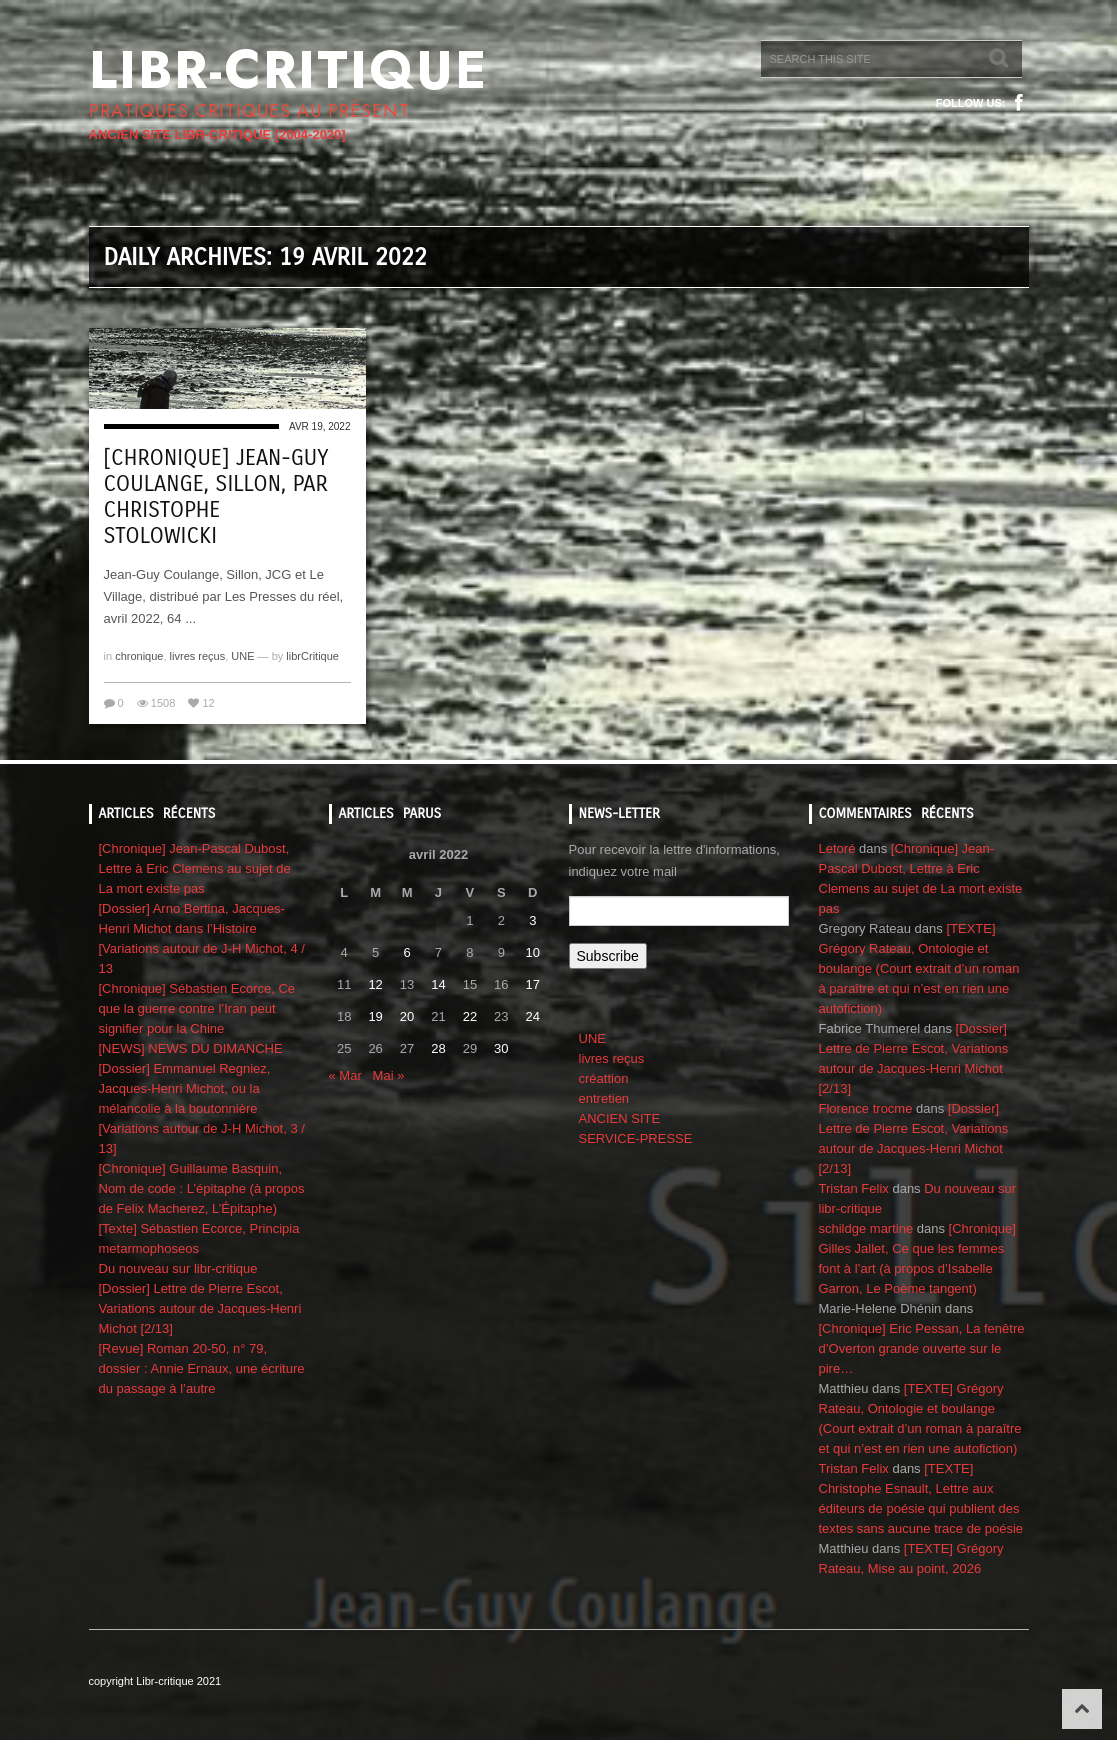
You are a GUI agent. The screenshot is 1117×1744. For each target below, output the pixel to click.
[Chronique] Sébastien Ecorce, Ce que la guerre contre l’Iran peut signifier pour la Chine (197, 1008)
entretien (604, 1098)
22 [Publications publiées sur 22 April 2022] (470, 1016)
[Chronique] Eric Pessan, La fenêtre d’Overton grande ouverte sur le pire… (922, 1348)
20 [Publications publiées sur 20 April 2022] (407, 1016)
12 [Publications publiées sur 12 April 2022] (375, 984)
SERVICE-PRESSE (636, 1138)
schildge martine (866, 1228)
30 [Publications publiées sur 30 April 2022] (501, 1048)
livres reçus (198, 656)
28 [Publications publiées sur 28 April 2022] (438, 1048)
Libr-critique (288, 70)
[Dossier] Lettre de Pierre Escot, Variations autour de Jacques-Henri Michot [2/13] (200, 1308)
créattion (604, 1078)
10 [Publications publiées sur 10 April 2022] (533, 952)
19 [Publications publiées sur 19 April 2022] (375, 1016)
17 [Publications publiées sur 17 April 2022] (533, 984)
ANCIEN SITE (620, 1118)
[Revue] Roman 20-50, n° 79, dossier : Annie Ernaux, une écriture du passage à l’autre (202, 1368)
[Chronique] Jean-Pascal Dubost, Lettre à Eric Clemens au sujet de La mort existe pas (195, 868)
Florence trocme (866, 1108)
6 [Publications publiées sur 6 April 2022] (406, 952)
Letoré (837, 848)
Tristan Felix (854, 1188)
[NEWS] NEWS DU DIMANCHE (191, 1048)
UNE (242, 656)
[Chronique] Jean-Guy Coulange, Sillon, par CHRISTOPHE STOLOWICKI (216, 497)
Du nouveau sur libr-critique (178, 1268)
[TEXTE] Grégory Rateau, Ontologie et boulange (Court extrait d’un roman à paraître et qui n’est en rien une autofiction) (919, 968)
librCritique (312, 656)
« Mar (345, 1075)
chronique (139, 656)
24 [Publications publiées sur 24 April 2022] (533, 1016)
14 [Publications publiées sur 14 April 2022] (438, 984)
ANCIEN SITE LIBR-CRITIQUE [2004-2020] (217, 134)
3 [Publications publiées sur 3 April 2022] (532, 920)
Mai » (389, 1075)
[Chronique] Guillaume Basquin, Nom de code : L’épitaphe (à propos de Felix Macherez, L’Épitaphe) (202, 1188)
